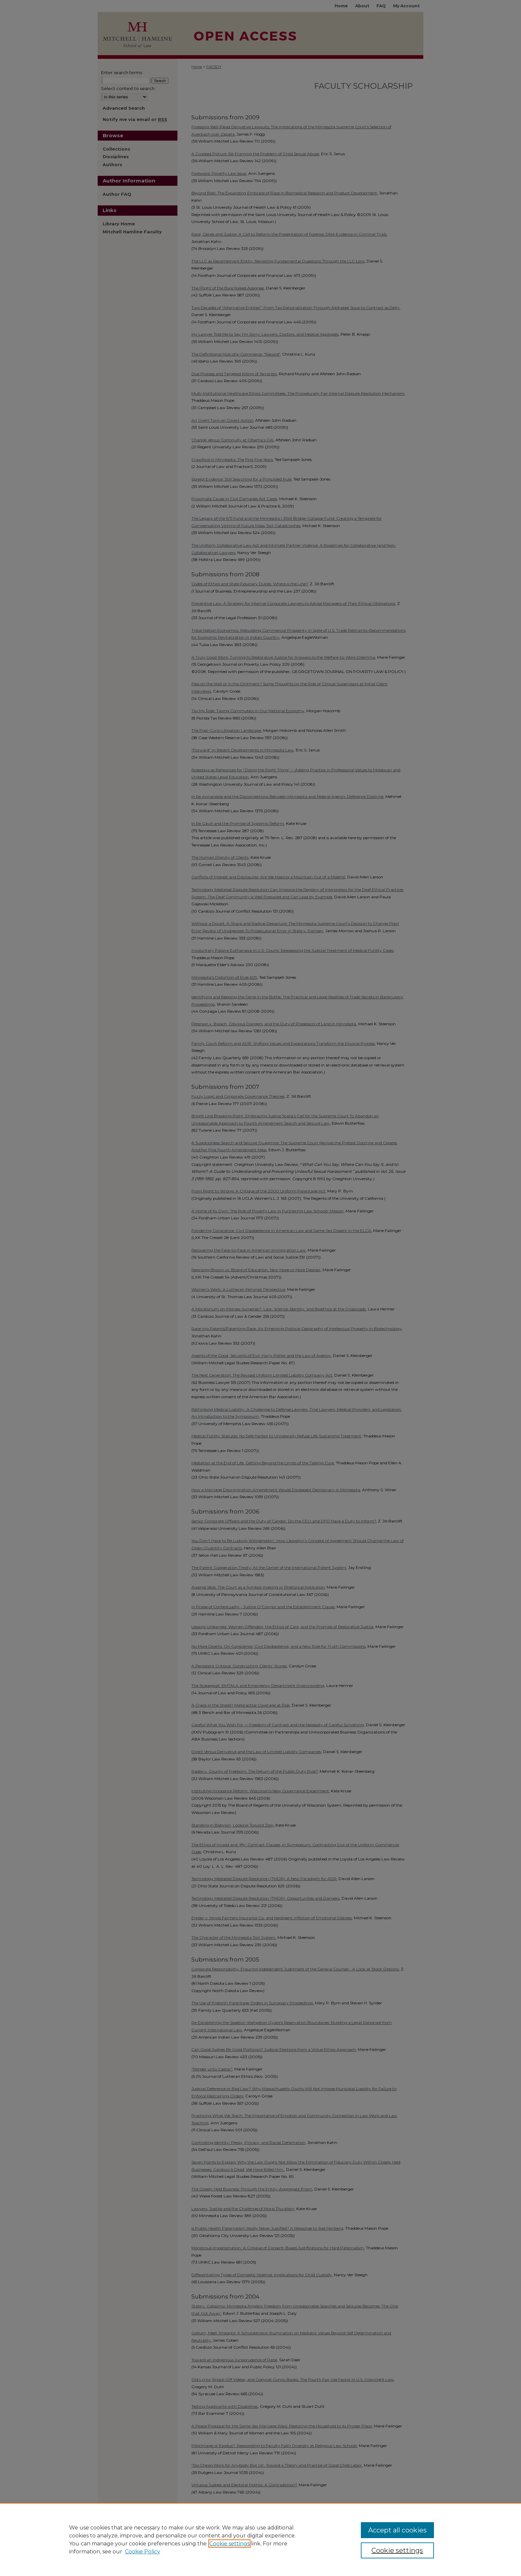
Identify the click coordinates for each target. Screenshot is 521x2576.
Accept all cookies (397, 2530)
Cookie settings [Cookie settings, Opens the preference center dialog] (397, 2550)
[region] (260, 2539)
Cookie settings (229, 2543)
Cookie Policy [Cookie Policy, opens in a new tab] (142, 2551)
